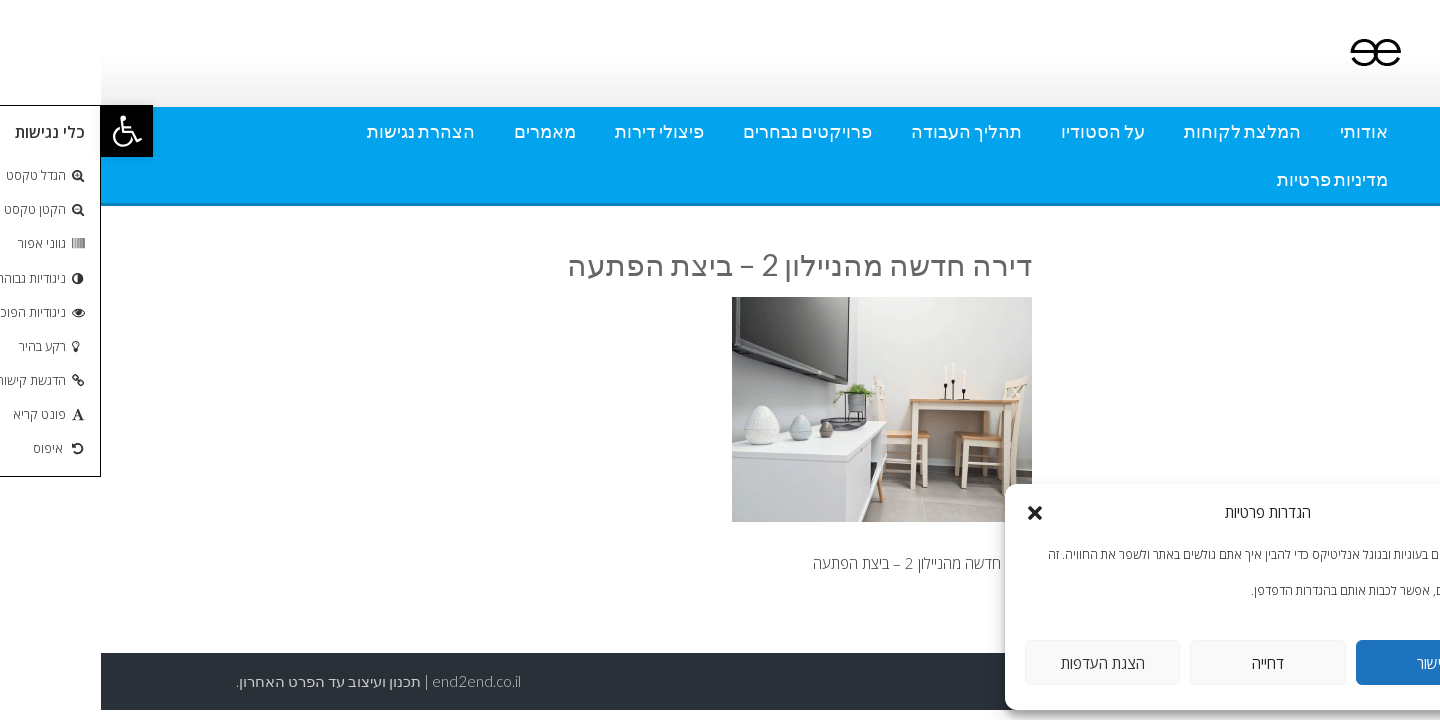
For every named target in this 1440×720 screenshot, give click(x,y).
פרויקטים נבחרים (706, 131)
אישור (1332, 663)
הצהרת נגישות (320, 131)
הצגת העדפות (1002, 663)
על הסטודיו (1002, 131)
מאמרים (444, 131)
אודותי (1263, 131)
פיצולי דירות (558, 131)
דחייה (1167, 663)
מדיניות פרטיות (1231, 179)
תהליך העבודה (865, 131)
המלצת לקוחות (1141, 131)
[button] (26, 131)
